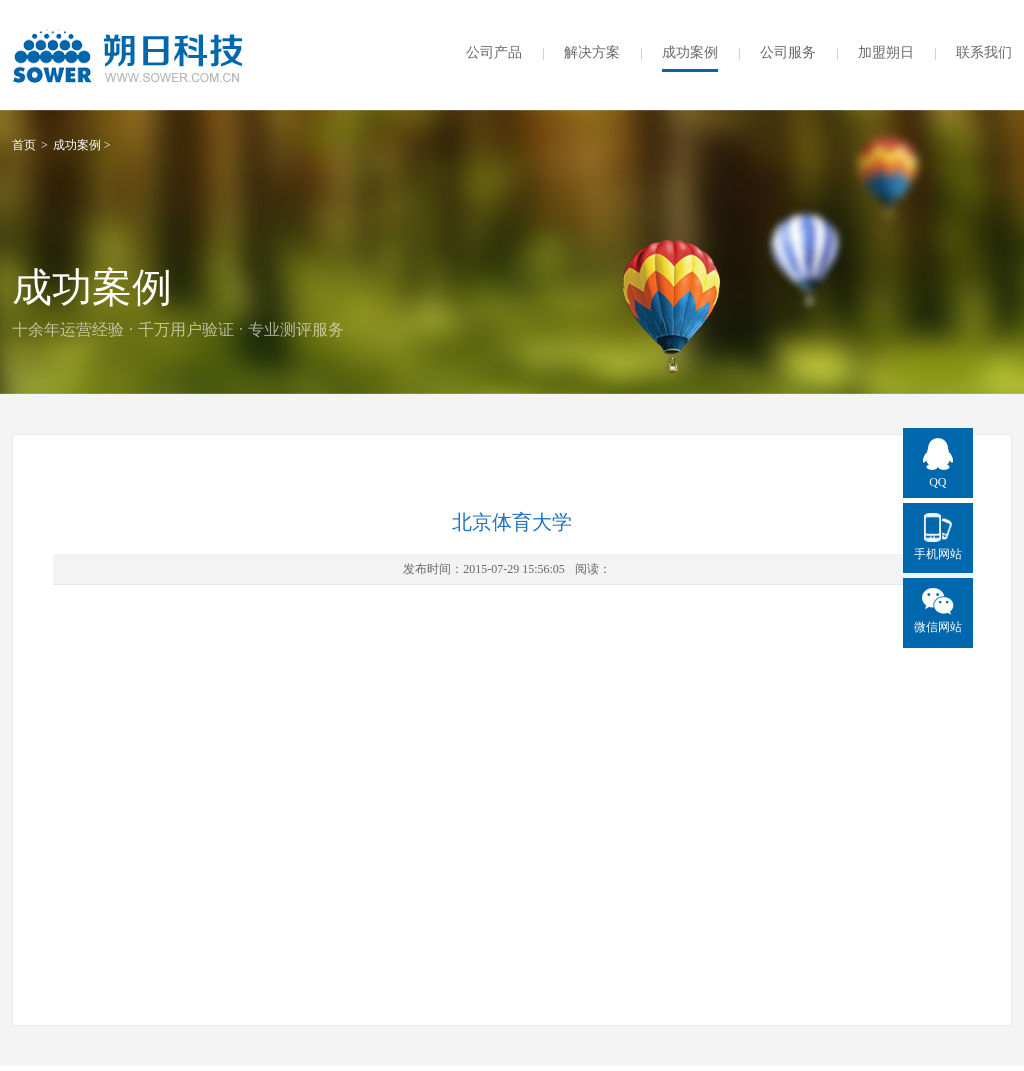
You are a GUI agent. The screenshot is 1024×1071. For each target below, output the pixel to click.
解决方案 (592, 52)
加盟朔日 (886, 52)
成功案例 (690, 52)
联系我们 (984, 52)
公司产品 (494, 52)
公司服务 (788, 52)
